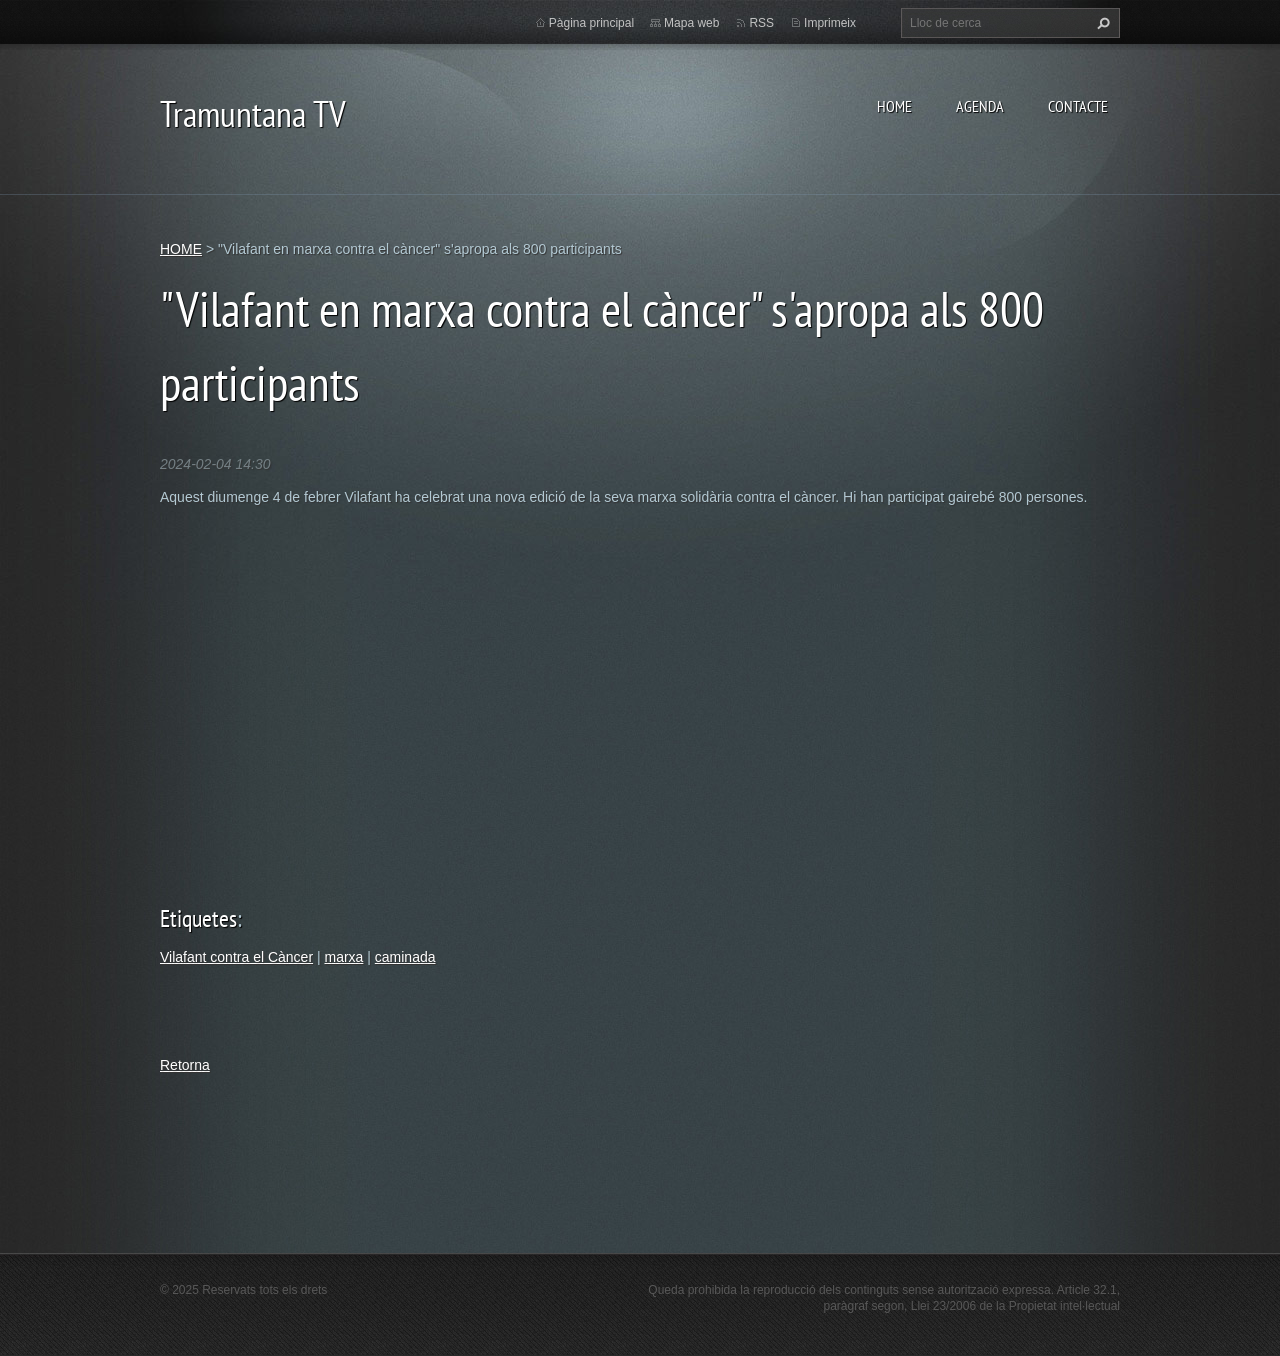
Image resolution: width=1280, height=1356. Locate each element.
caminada (405, 957)
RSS (761, 23)
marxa (343, 957)
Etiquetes (198, 918)
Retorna (185, 1065)
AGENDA (980, 106)
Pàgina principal (591, 23)
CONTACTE (1078, 106)
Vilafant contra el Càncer (236, 957)
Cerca (1101, 23)
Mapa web (691, 23)
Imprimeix (830, 23)
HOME (894, 106)
